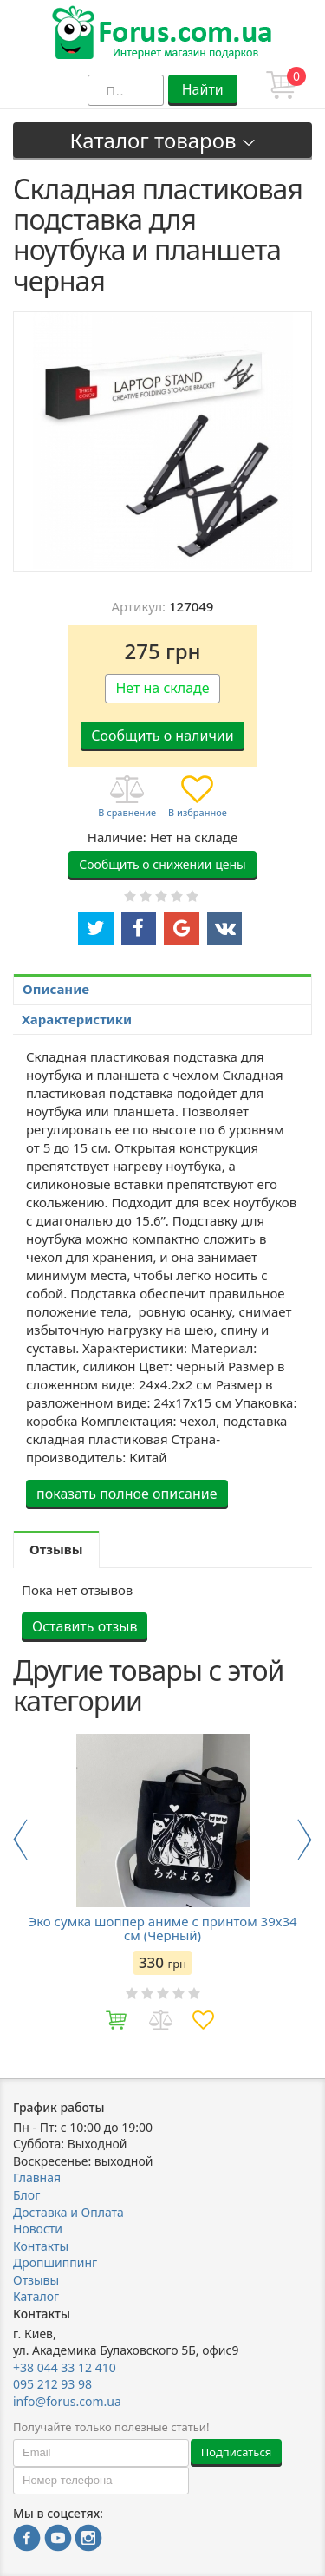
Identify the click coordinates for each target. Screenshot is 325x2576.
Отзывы (36, 2280)
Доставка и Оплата (68, 2212)
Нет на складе (162, 687)
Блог (26, 2195)
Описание (56, 988)
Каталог (36, 2296)
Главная (37, 2177)
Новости (37, 2228)
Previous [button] (20, 1839)
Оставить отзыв (84, 1626)
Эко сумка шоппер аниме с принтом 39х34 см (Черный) (162, 1928)
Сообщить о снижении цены (162, 864)
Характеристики (77, 1019)
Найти (203, 89)
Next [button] (304, 1839)
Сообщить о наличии (162, 735)
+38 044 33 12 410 (64, 2367)
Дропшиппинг (55, 2262)
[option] (162, 1887)
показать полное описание (127, 1493)
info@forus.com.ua (67, 2401)
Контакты (40, 2246)
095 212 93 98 (52, 2384)
